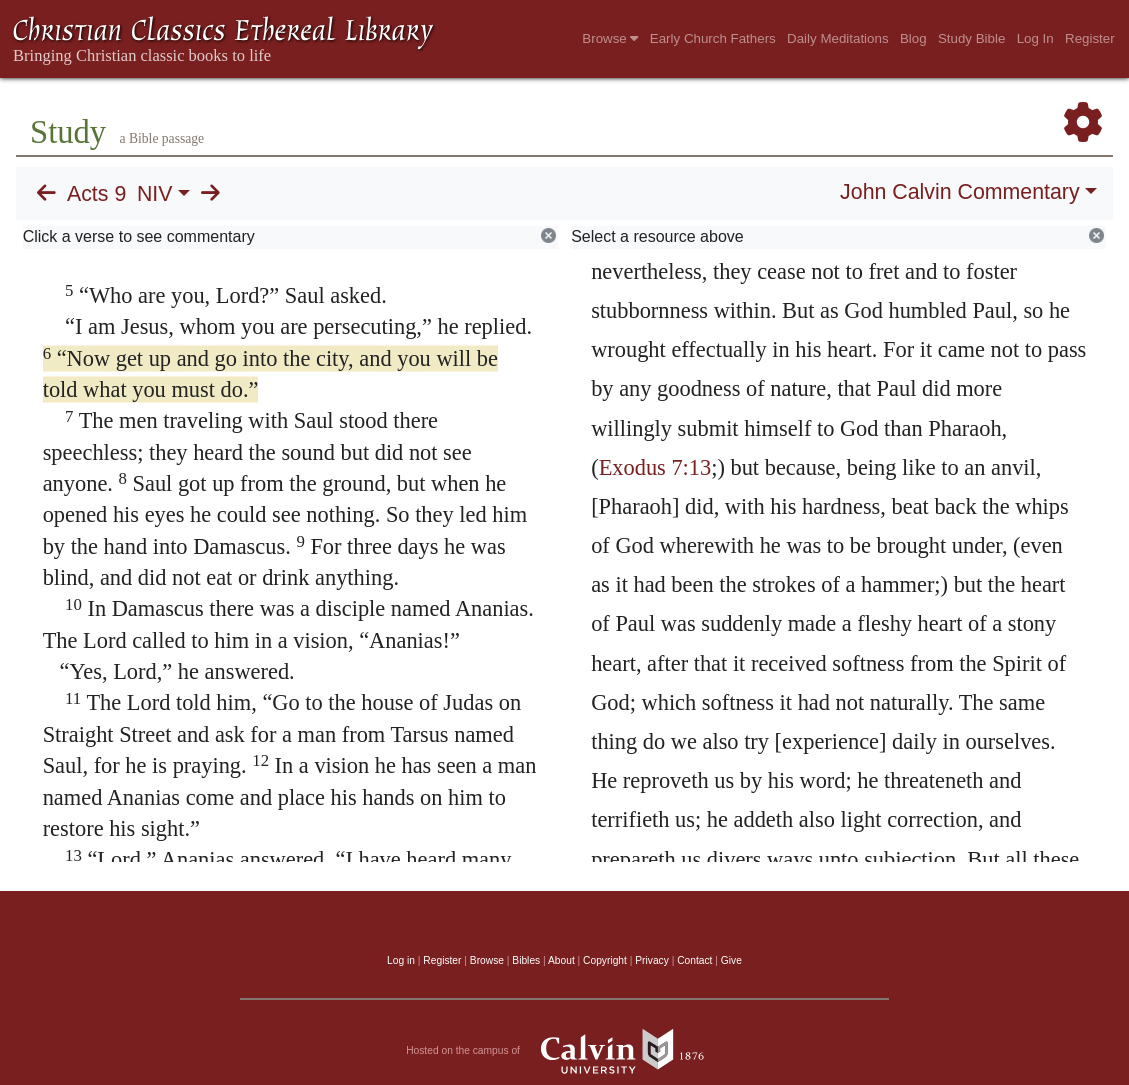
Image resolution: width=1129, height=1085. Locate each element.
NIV (155, 194)
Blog (913, 38)
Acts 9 (96, 194)
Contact (694, 960)
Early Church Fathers (713, 38)
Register (1090, 38)
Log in (401, 960)
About (561, 960)
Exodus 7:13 (655, 467)
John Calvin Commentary (959, 192)
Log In (1035, 38)
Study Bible (971, 38)
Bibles (526, 960)
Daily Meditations (837, 38)
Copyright (605, 960)
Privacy (652, 960)
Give (731, 960)
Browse (610, 38)
